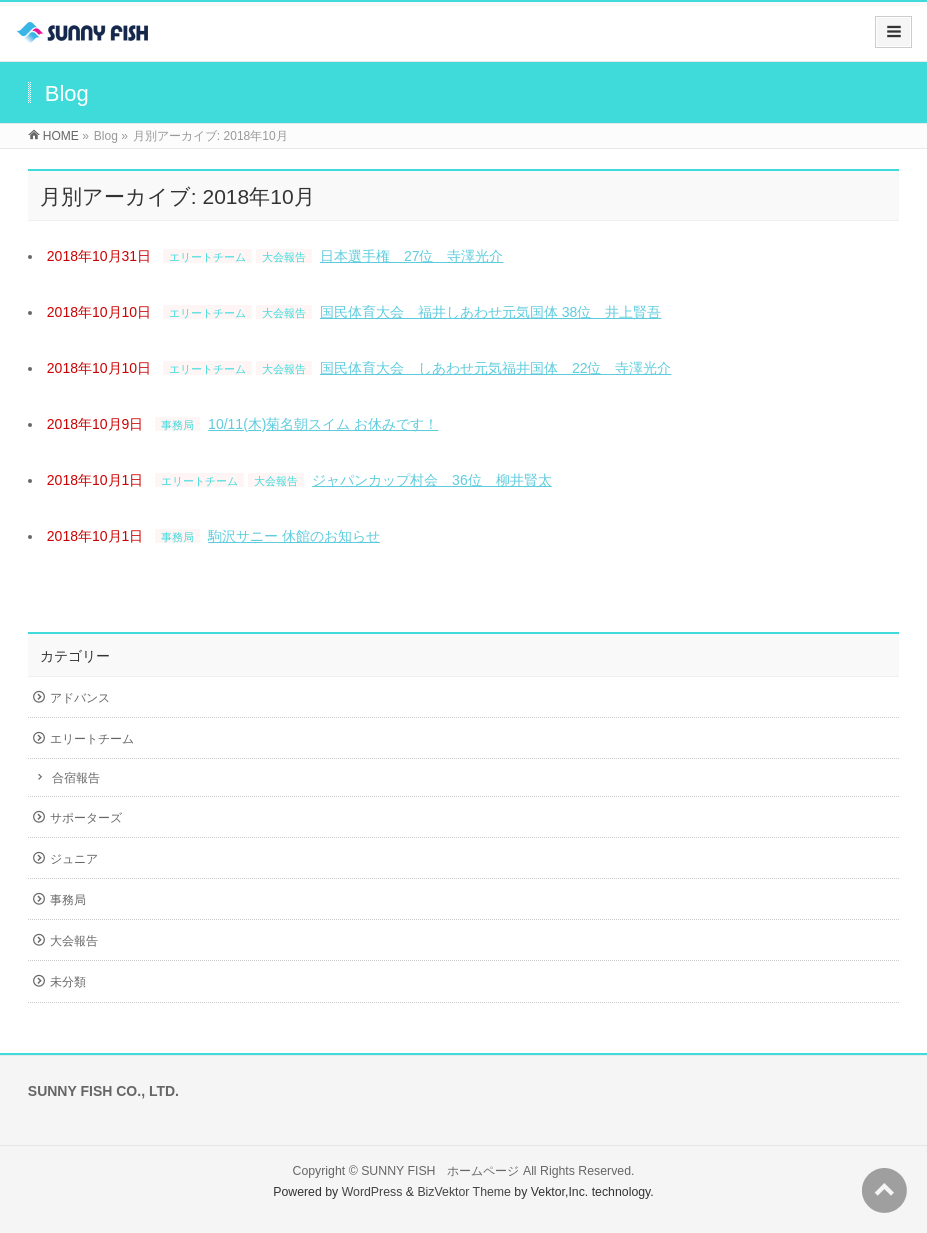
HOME (61, 136)
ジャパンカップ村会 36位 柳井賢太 (432, 480)
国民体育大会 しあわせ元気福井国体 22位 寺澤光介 (496, 368)
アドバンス (80, 698)
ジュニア (74, 859)
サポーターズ (86, 818)
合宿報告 (76, 778)
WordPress (372, 1192)
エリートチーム (207, 257)
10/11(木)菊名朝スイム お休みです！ (323, 424)
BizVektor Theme (464, 1192)
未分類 (68, 982)
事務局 (177, 425)
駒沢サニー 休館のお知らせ (294, 536)
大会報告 (284, 257)
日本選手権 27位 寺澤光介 (412, 256)
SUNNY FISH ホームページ (440, 1171)
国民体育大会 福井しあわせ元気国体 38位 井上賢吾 (490, 312)
